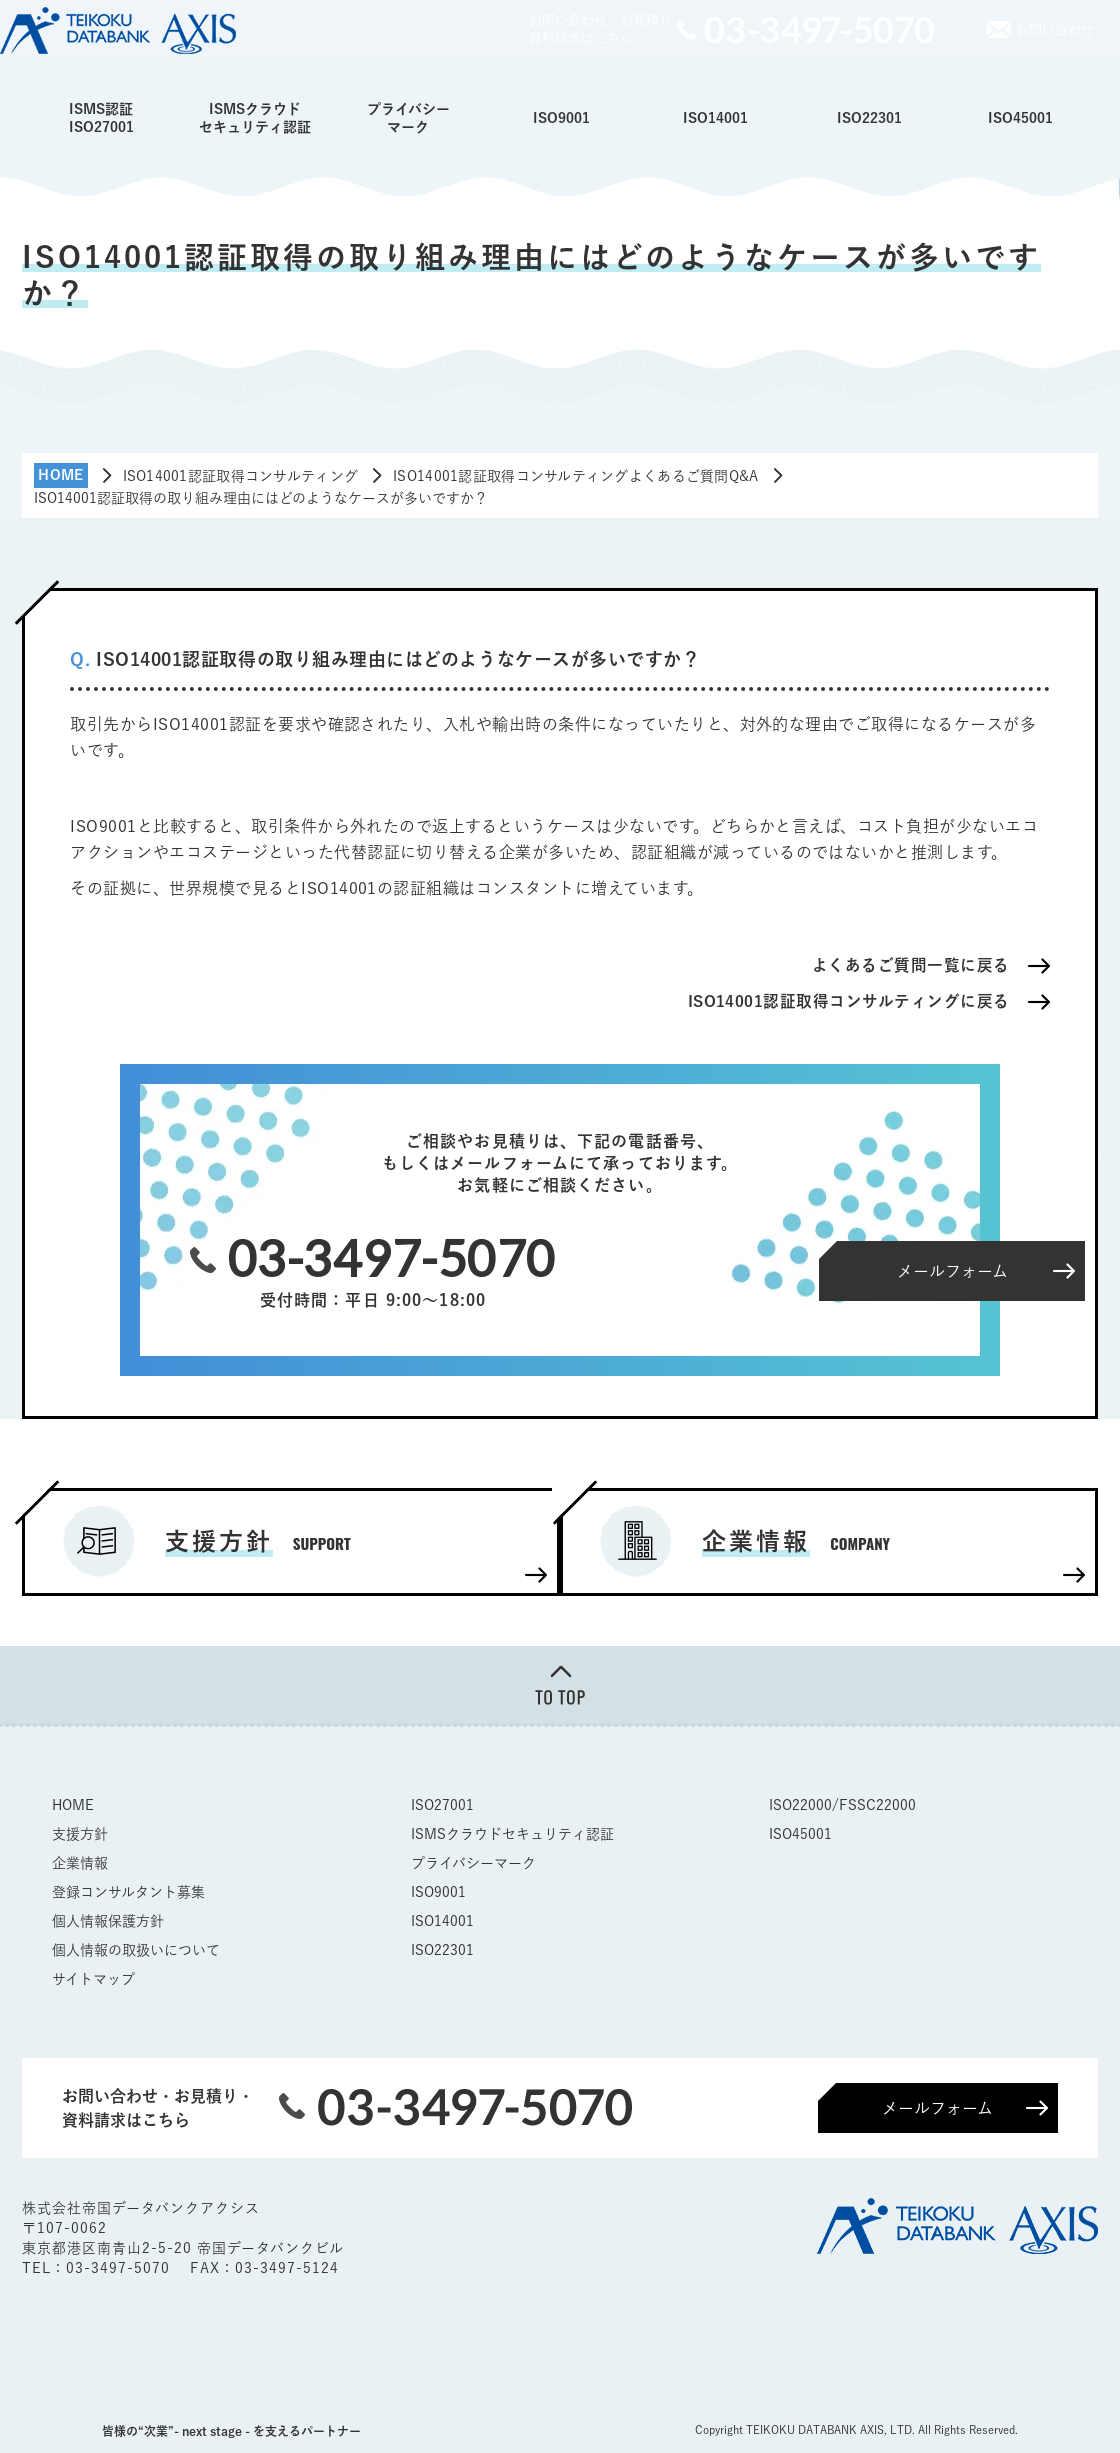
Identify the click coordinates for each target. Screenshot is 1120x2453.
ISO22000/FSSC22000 (842, 1804)
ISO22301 (869, 118)
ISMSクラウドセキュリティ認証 (255, 118)
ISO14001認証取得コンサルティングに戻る (848, 1001)
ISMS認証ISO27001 (101, 118)
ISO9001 (561, 118)
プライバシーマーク (408, 118)
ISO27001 (442, 1804)
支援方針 (80, 1833)
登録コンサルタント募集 (128, 1891)
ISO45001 (1020, 118)
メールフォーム (937, 2107)
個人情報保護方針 (108, 1920)
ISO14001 (715, 118)
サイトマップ (93, 1978)
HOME (73, 1804)
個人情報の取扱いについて (136, 1949)
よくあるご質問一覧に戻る (911, 965)
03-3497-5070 (120, 2267)
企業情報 (80, 1862)
